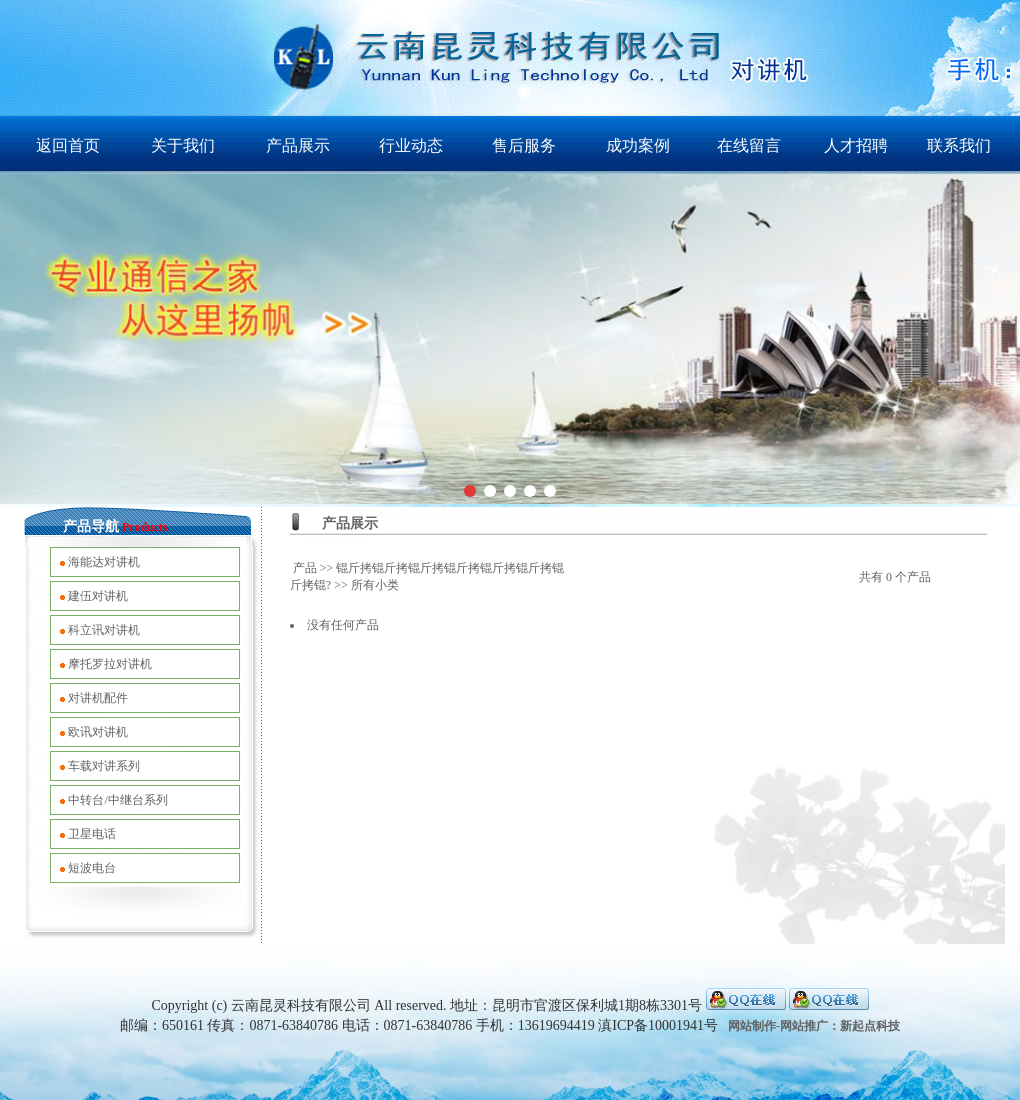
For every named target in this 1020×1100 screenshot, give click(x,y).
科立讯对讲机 (104, 630)
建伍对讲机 (98, 596)
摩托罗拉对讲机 (110, 664)
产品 (305, 568)
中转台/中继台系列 (117, 800)
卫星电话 (92, 834)
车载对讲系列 (104, 766)
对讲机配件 (98, 698)
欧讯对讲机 (98, 732)
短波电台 (92, 868)
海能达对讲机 (104, 562)
